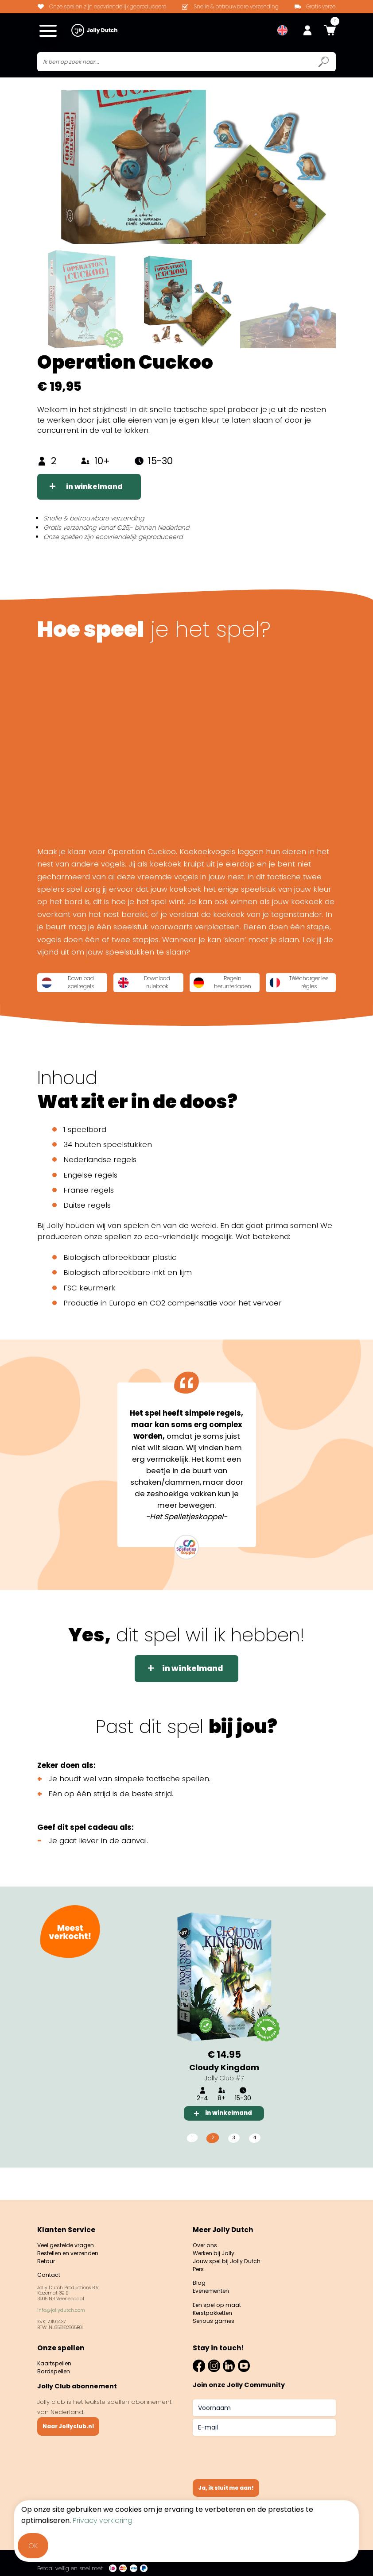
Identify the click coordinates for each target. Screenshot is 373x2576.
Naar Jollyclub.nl (70, 2426)
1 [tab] (190, 2163)
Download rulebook (182, 984)
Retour (46, 2257)
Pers (199, 2266)
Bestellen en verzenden (71, 2248)
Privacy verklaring (102, 2520)
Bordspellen (54, 2370)
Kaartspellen (55, 2361)
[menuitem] (282, 30)
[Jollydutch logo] (94, 30)
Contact (48, 2272)
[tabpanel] (224, 2037)
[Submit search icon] (323, 63)
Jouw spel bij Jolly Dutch (228, 2257)
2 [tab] (212, 2163)
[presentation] (260, 2454)
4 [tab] (256, 2163)
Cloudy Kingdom (224, 2091)
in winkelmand (96, 488)
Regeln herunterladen (288, 984)
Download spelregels (84, 984)
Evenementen (213, 2289)
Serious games (215, 2322)
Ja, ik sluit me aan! (228, 2487)
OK (33, 2546)
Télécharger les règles (85, 1006)
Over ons (206, 2239)
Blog (199, 2280)
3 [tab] (234, 2163)
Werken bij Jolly (215, 2248)
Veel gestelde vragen (69, 2239)
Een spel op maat (219, 2304)
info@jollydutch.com (61, 2307)
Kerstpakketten (215, 2313)
